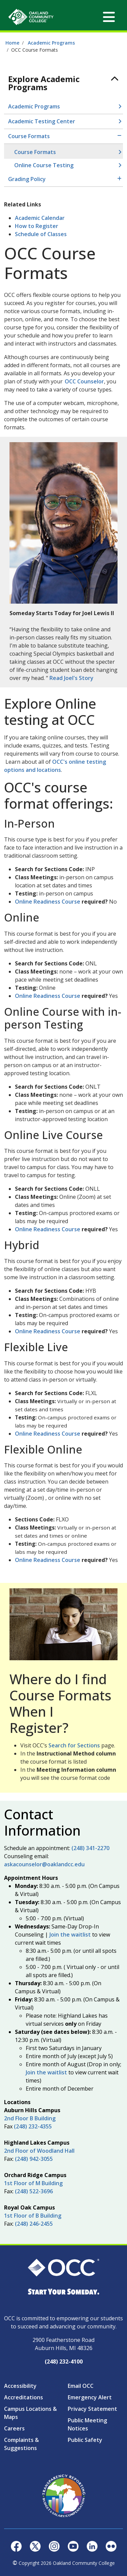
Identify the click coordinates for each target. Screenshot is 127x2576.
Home (12, 43)
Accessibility (20, 2386)
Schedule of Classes (41, 234)
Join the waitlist (70, 1934)
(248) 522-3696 (34, 2191)
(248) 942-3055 (34, 2159)
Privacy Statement (92, 2409)
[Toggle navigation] (109, 16)
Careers (14, 2428)
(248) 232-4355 (33, 2126)
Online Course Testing (43, 165)
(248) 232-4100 (64, 2361)
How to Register (36, 226)
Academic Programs (51, 43)
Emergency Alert (90, 2397)
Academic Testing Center (41, 121)
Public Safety (85, 2440)
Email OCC (80, 2386)
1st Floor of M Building (33, 2183)
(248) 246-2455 (34, 2223)
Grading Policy (27, 179)
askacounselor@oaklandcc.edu (44, 1864)
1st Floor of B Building (32, 2215)
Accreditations (23, 2397)
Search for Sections (74, 1745)
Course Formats (29, 136)
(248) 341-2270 (90, 1848)
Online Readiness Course (47, 901)
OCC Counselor (84, 381)
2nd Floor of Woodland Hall (39, 2150)
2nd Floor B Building (30, 2118)
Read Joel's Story (71, 678)
